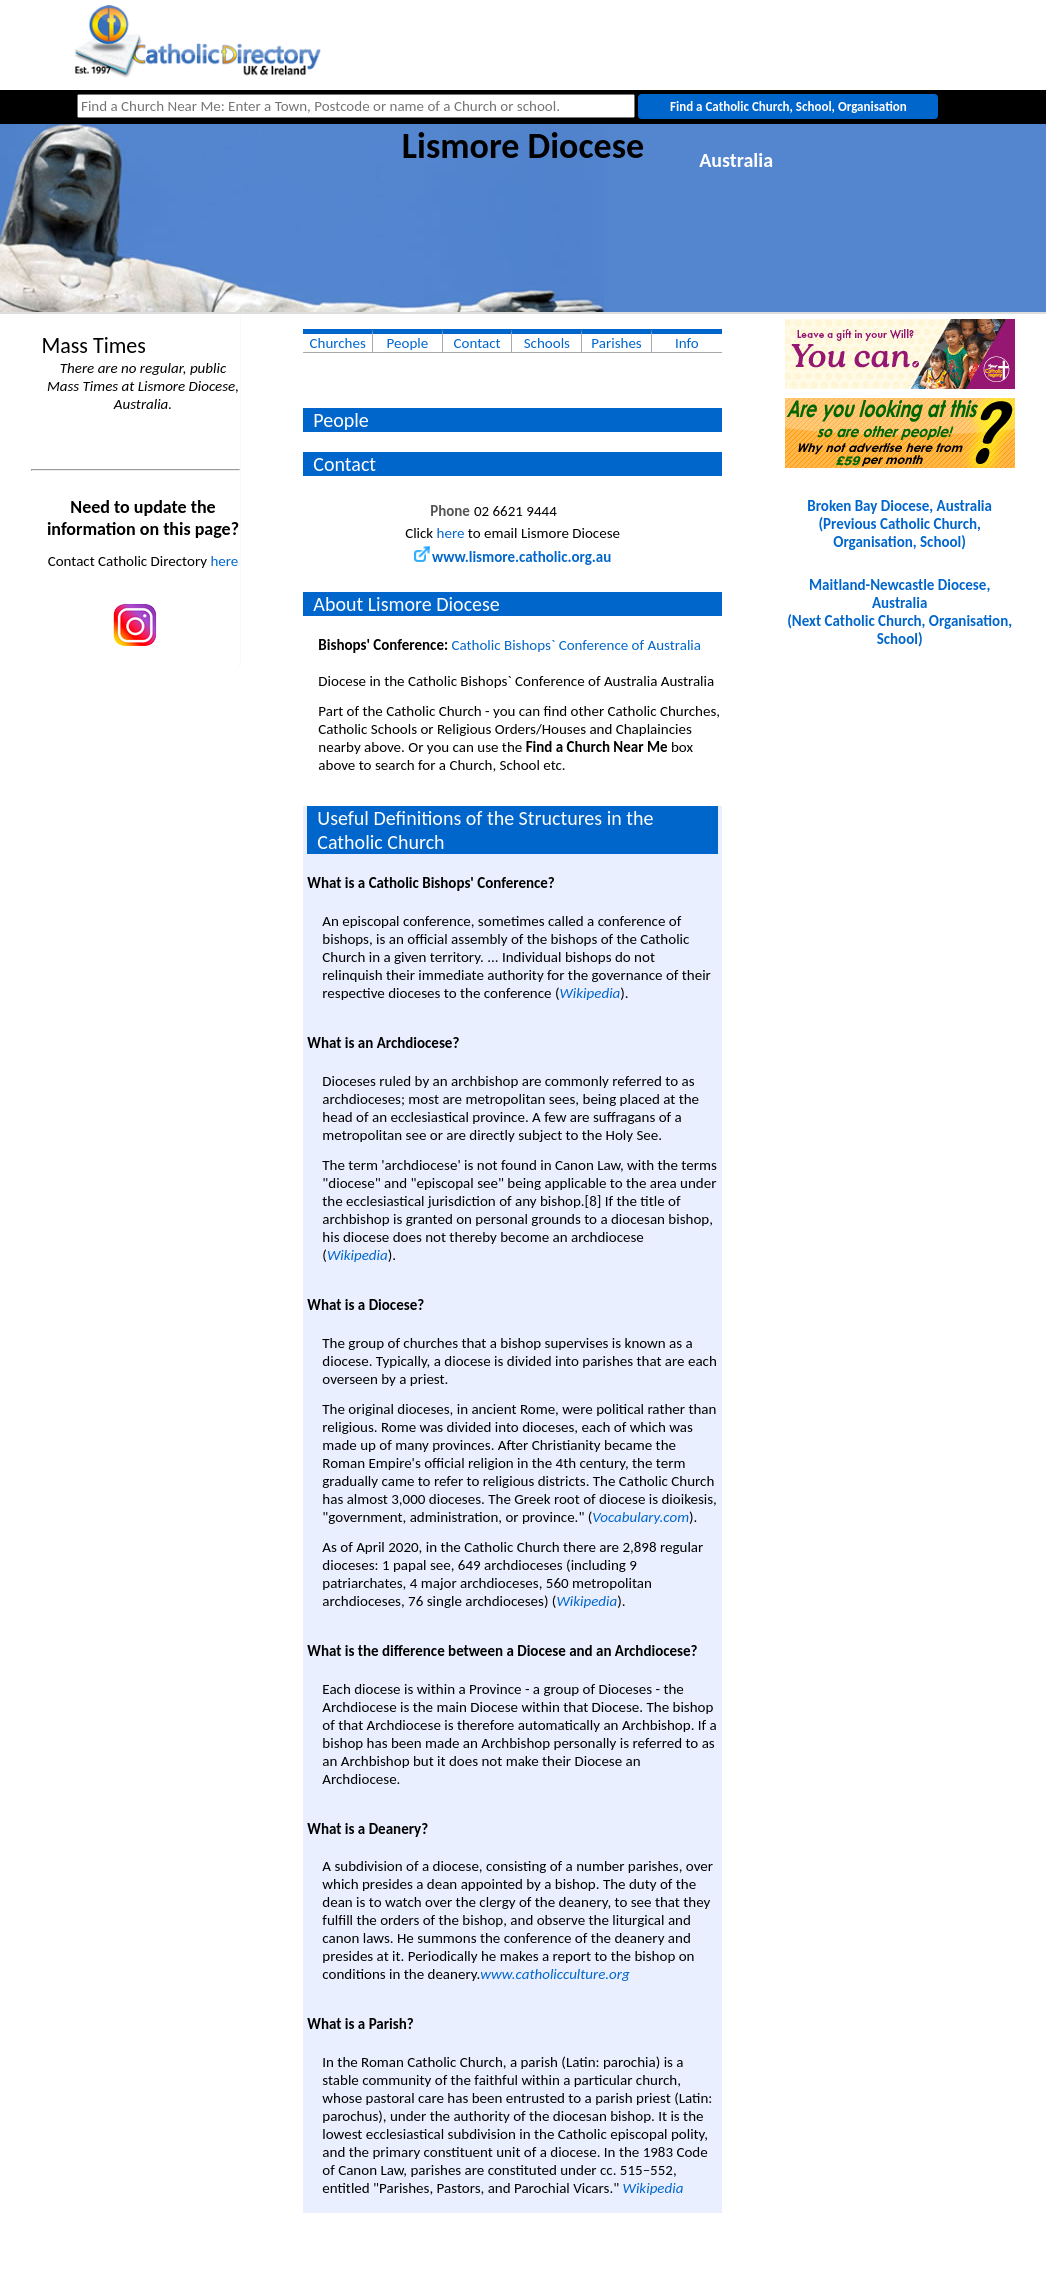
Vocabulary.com (640, 1517)
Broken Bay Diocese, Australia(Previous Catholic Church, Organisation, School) (899, 524)
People (408, 343)
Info (687, 343)
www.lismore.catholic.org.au (512, 557)
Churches (338, 343)
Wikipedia (589, 993)
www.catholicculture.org (554, 1974)
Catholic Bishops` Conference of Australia (576, 645)
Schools (547, 343)
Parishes (616, 343)
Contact (477, 343)
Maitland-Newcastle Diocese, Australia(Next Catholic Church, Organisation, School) (899, 612)
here (224, 561)
